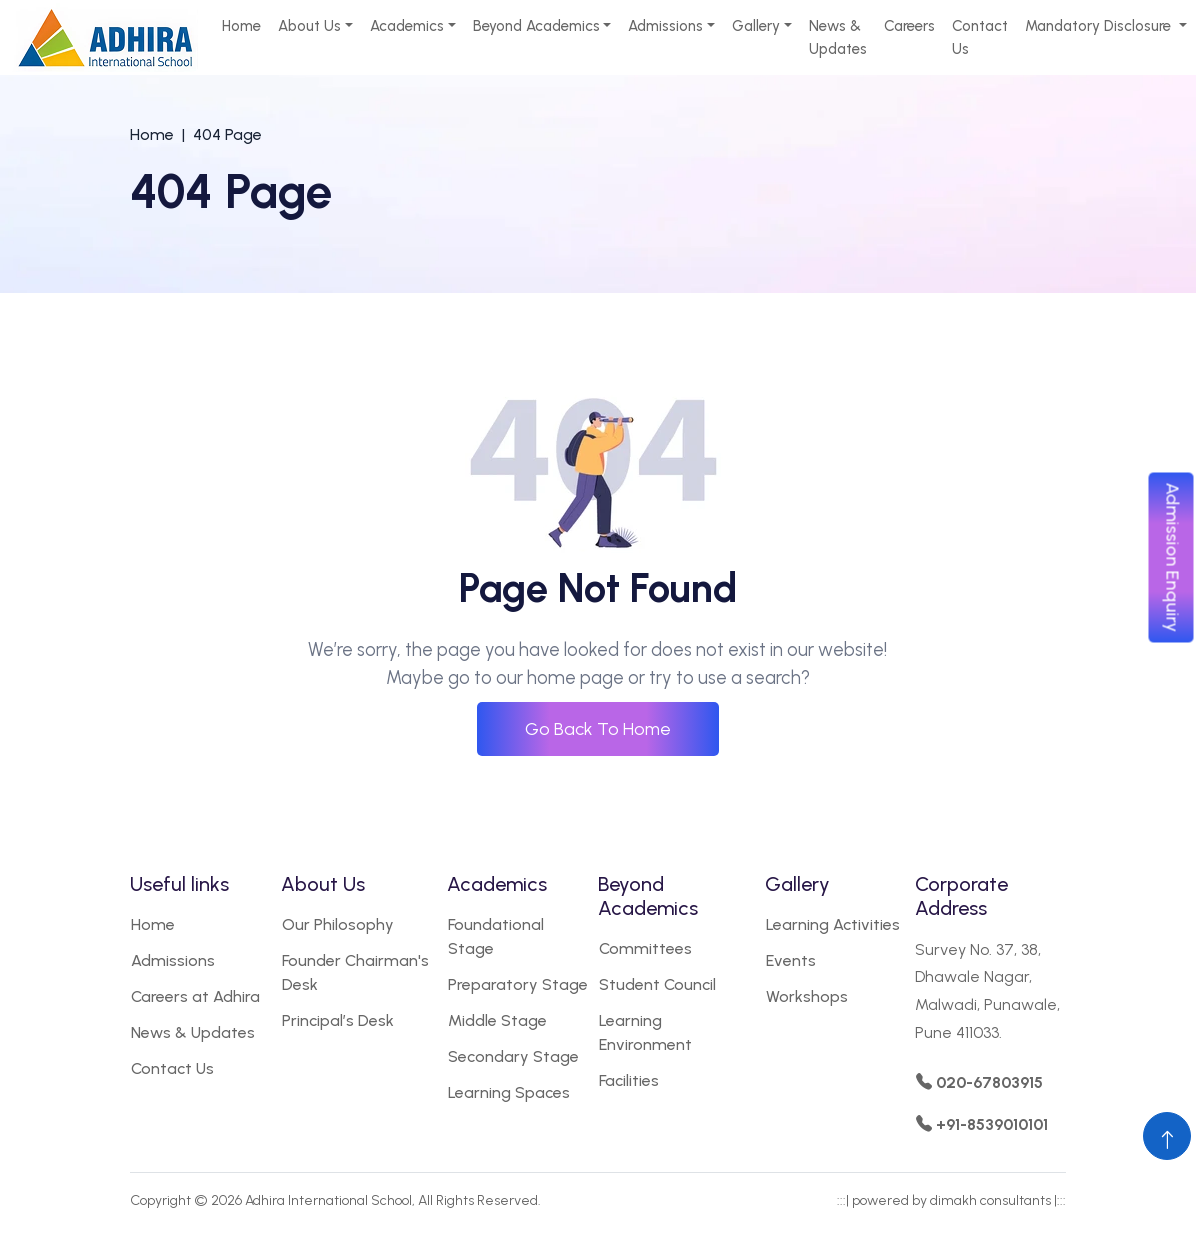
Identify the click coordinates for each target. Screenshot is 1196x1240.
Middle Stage (497, 1020)
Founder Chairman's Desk (355, 972)
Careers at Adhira (195, 996)
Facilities (629, 1080)
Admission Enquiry (1173, 558)
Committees (645, 948)
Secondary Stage (513, 1056)
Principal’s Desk (338, 1020)
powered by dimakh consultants (951, 1200)
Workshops (807, 996)
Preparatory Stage (518, 984)
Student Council (657, 984)
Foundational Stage (496, 936)
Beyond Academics (536, 26)
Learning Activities (833, 924)
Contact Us (980, 37)
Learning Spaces (509, 1092)
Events (791, 960)
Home (241, 26)
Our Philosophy (338, 924)
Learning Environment (645, 1032)
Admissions (665, 26)
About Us (309, 26)
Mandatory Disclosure (1100, 26)
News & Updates (838, 37)
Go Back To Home (598, 729)
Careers (909, 26)
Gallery (756, 26)
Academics (407, 26)
